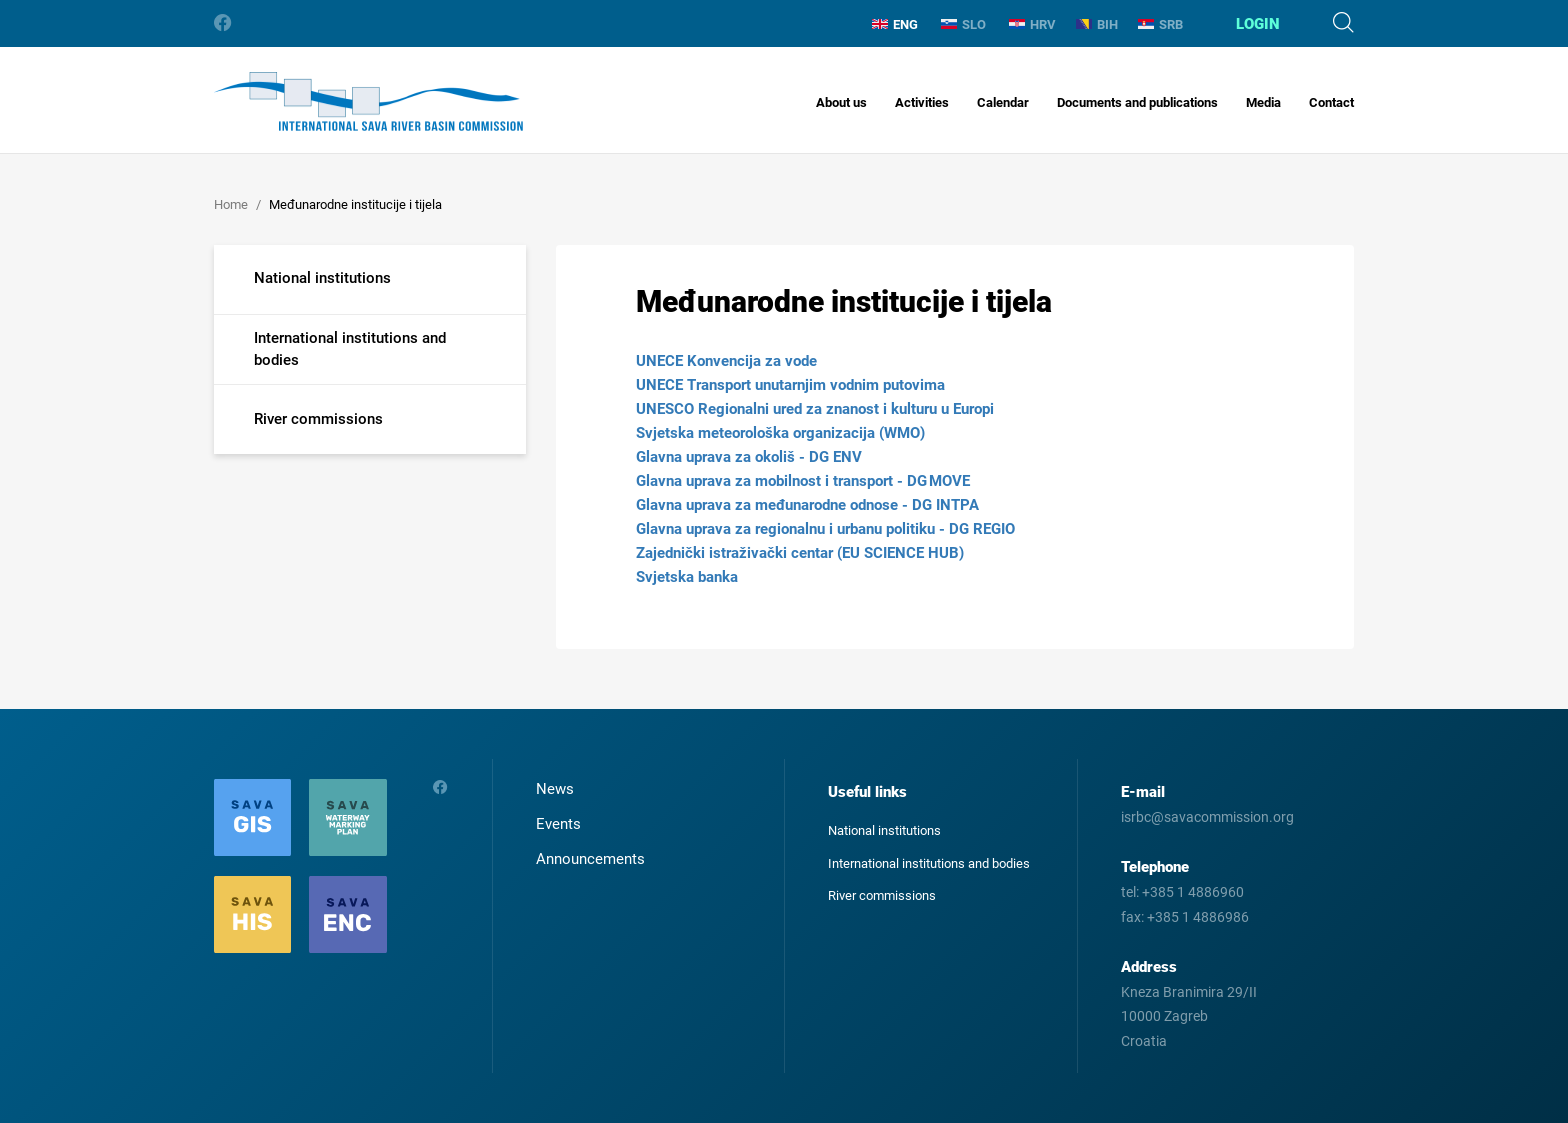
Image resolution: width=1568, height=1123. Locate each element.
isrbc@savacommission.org (1207, 817)
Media (1263, 102)
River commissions (882, 895)
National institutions (884, 830)
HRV (1032, 24)
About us (841, 102)
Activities (922, 102)
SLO (963, 24)
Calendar (1003, 102)
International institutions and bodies (929, 863)
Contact (1331, 102)
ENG (895, 24)
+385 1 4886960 (1193, 892)
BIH (1097, 24)
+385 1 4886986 (1198, 917)
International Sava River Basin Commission (368, 101)
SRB (1160, 24)
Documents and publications (1137, 102)
